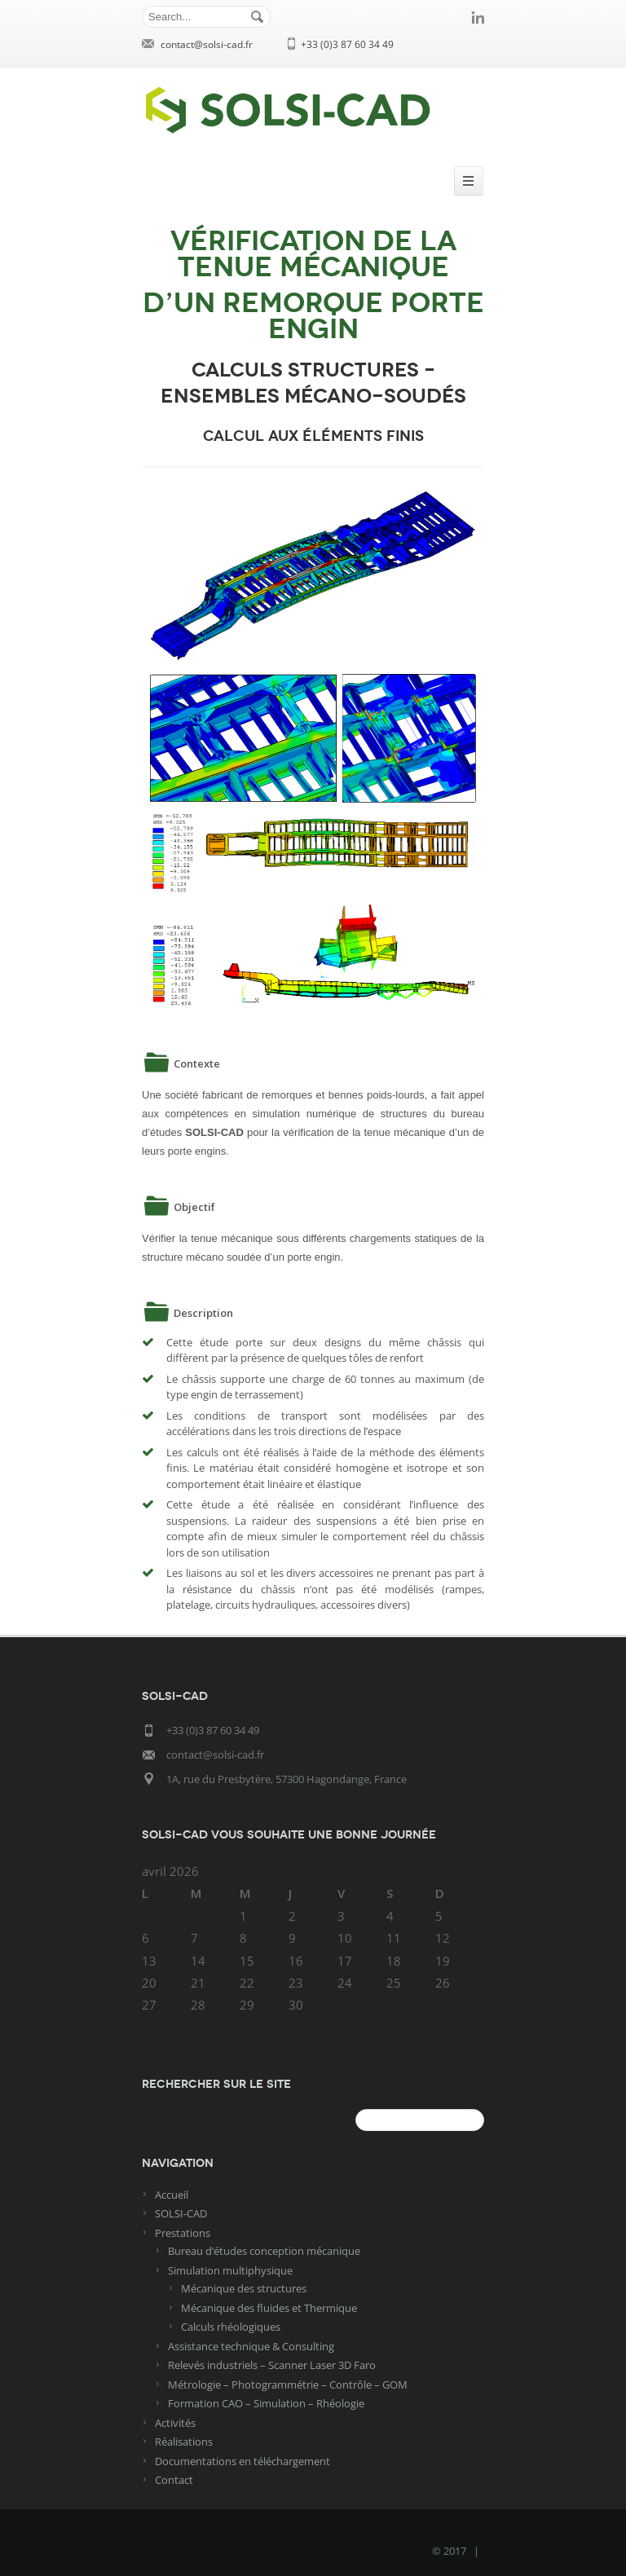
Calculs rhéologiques (230, 2326)
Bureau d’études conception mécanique (264, 2251)
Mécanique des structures (243, 2288)
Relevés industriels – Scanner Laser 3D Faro (272, 2365)
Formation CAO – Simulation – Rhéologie (266, 2403)
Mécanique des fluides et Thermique (269, 2308)
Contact (174, 2480)
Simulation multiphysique (230, 2270)
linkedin (477, 17)
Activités (175, 2422)
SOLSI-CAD (181, 2213)
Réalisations (184, 2441)
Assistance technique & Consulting (251, 2346)
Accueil (171, 2194)
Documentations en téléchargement (242, 2461)
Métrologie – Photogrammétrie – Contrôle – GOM (288, 2384)
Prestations (182, 2233)
